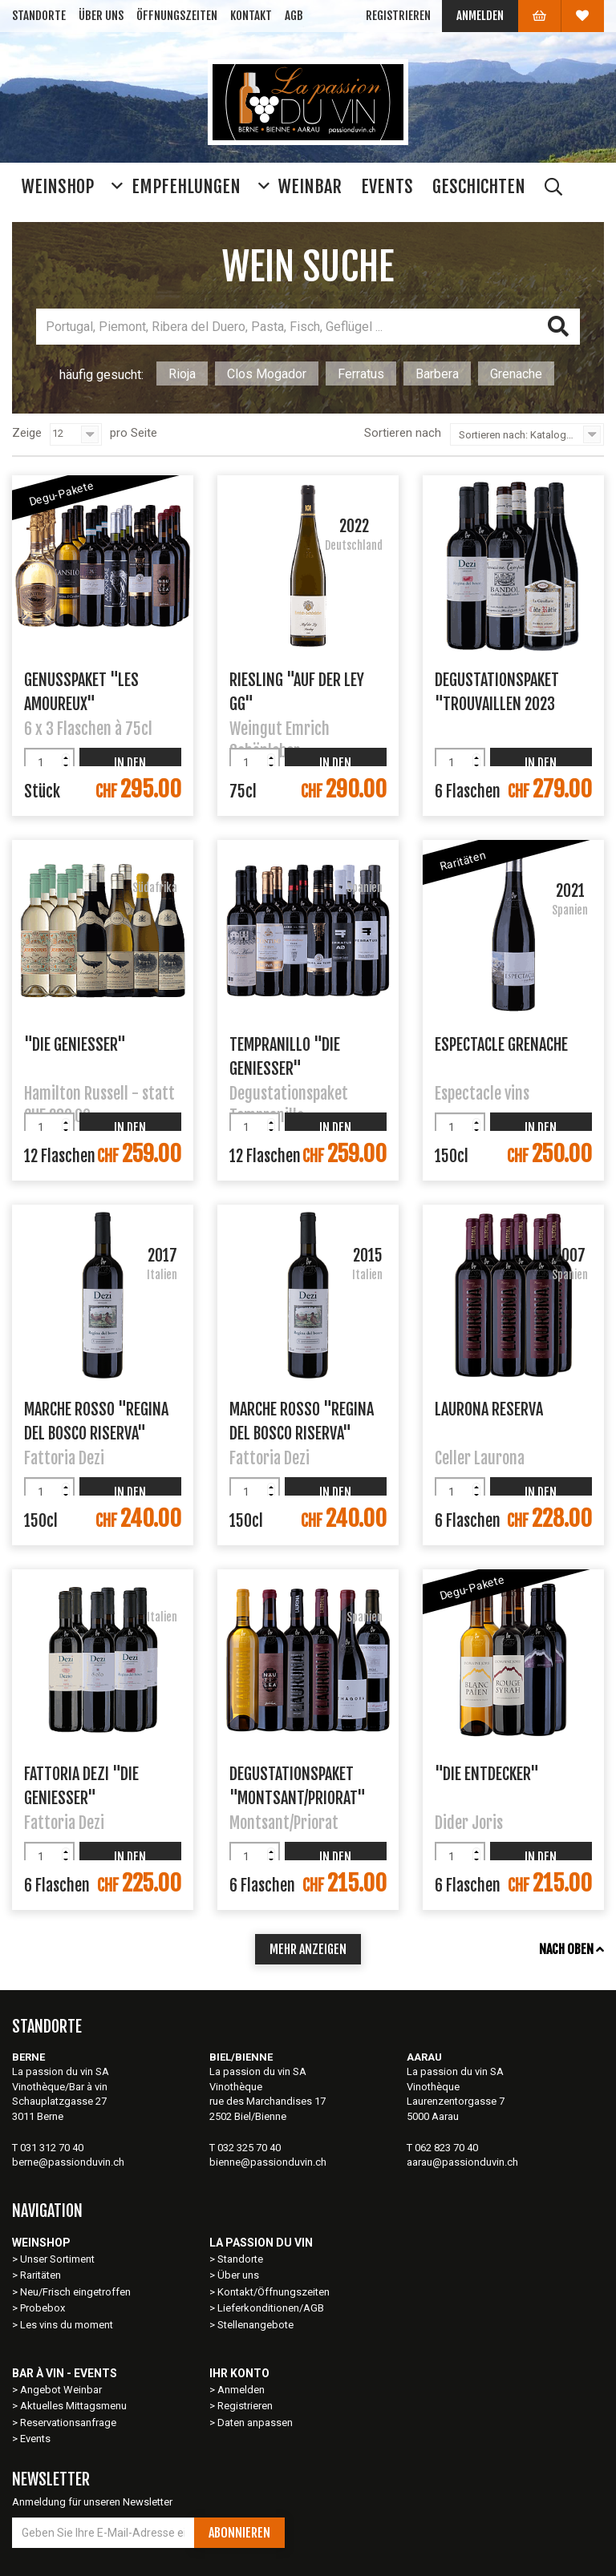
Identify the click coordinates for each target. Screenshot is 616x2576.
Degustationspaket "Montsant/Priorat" (297, 1785)
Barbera (437, 374)
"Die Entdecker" (487, 1774)
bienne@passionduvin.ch (267, 2162)
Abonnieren (239, 2533)
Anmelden (480, 15)
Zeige (27, 433)
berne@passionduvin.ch (68, 2162)
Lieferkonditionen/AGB (270, 2308)
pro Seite (133, 433)
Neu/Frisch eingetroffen (75, 2292)
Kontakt (251, 15)
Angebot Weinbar (61, 2390)
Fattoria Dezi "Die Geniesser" (81, 1785)
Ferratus (361, 374)
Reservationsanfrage (68, 2423)
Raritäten (40, 2275)
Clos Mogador (266, 374)
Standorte (39, 15)
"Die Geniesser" (75, 1045)
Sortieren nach (402, 433)
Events (35, 2439)
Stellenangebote (255, 2325)
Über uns (101, 15)
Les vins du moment (66, 2325)
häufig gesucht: (101, 374)
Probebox (42, 2308)
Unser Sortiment (58, 2259)
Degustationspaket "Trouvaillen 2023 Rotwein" (497, 691)
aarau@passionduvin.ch (462, 2162)
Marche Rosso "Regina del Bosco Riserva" (96, 1420)
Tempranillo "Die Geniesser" (284, 1055)
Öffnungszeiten (176, 15)
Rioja (182, 374)
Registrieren (398, 15)
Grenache (516, 374)
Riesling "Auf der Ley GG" (296, 691)
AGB (294, 15)
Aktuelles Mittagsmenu (73, 2406)
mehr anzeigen (308, 1949)
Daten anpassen (255, 2423)
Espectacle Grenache (501, 1045)
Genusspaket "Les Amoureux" (81, 691)
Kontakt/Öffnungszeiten (273, 2292)
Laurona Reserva (489, 1409)
